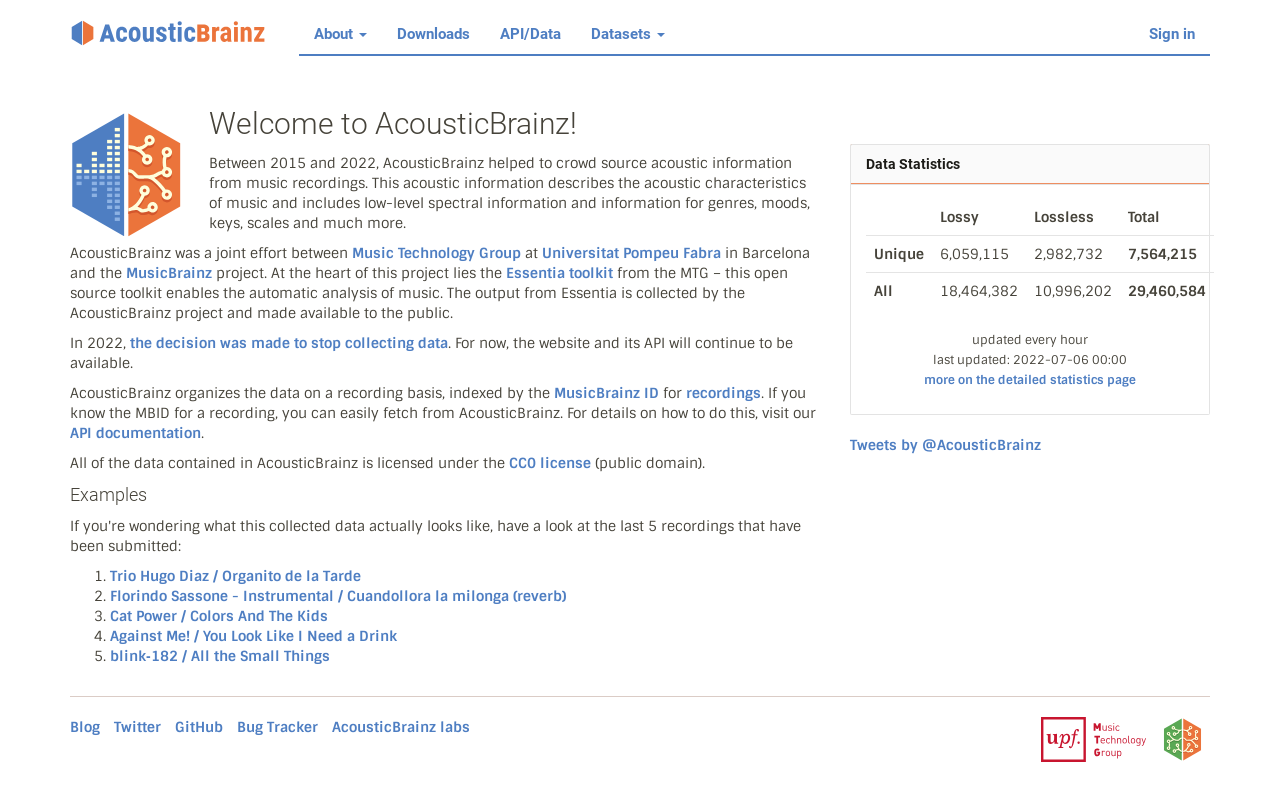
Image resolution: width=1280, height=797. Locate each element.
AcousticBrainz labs (401, 727)
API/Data (530, 34)
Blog (85, 727)
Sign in (1172, 34)
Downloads (433, 34)
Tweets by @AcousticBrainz (945, 445)
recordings (723, 393)
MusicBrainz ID (606, 393)
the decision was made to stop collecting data (289, 343)
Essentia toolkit (559, 273)
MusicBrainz (169, 273)
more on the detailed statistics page (1030, 380)
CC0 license (550, 463)
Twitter (137, 727)
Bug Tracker (277, 727)
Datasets (628, 34)
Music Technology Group (436, 253)
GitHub (199, 727)
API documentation (135, 433)
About (340, 34)
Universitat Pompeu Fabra (631, 253)
